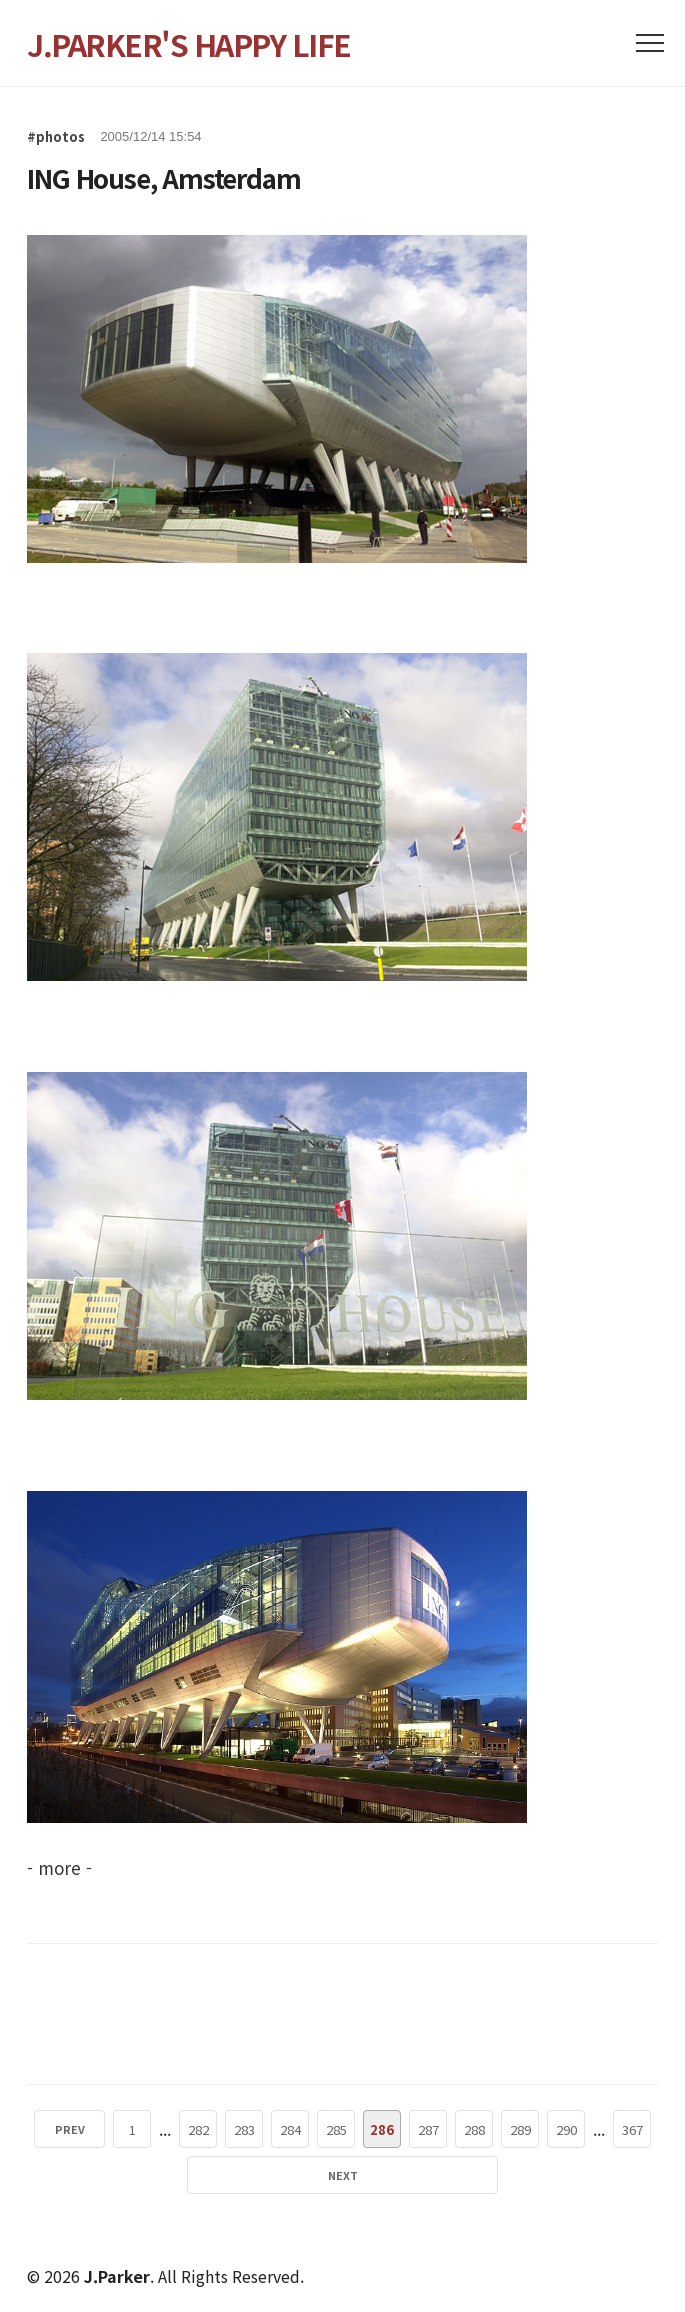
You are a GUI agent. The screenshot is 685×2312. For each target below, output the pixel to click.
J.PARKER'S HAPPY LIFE (189, 44)
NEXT (343, 2175)
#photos (56, 136)
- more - (59, 1867)
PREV (70, 2129)
